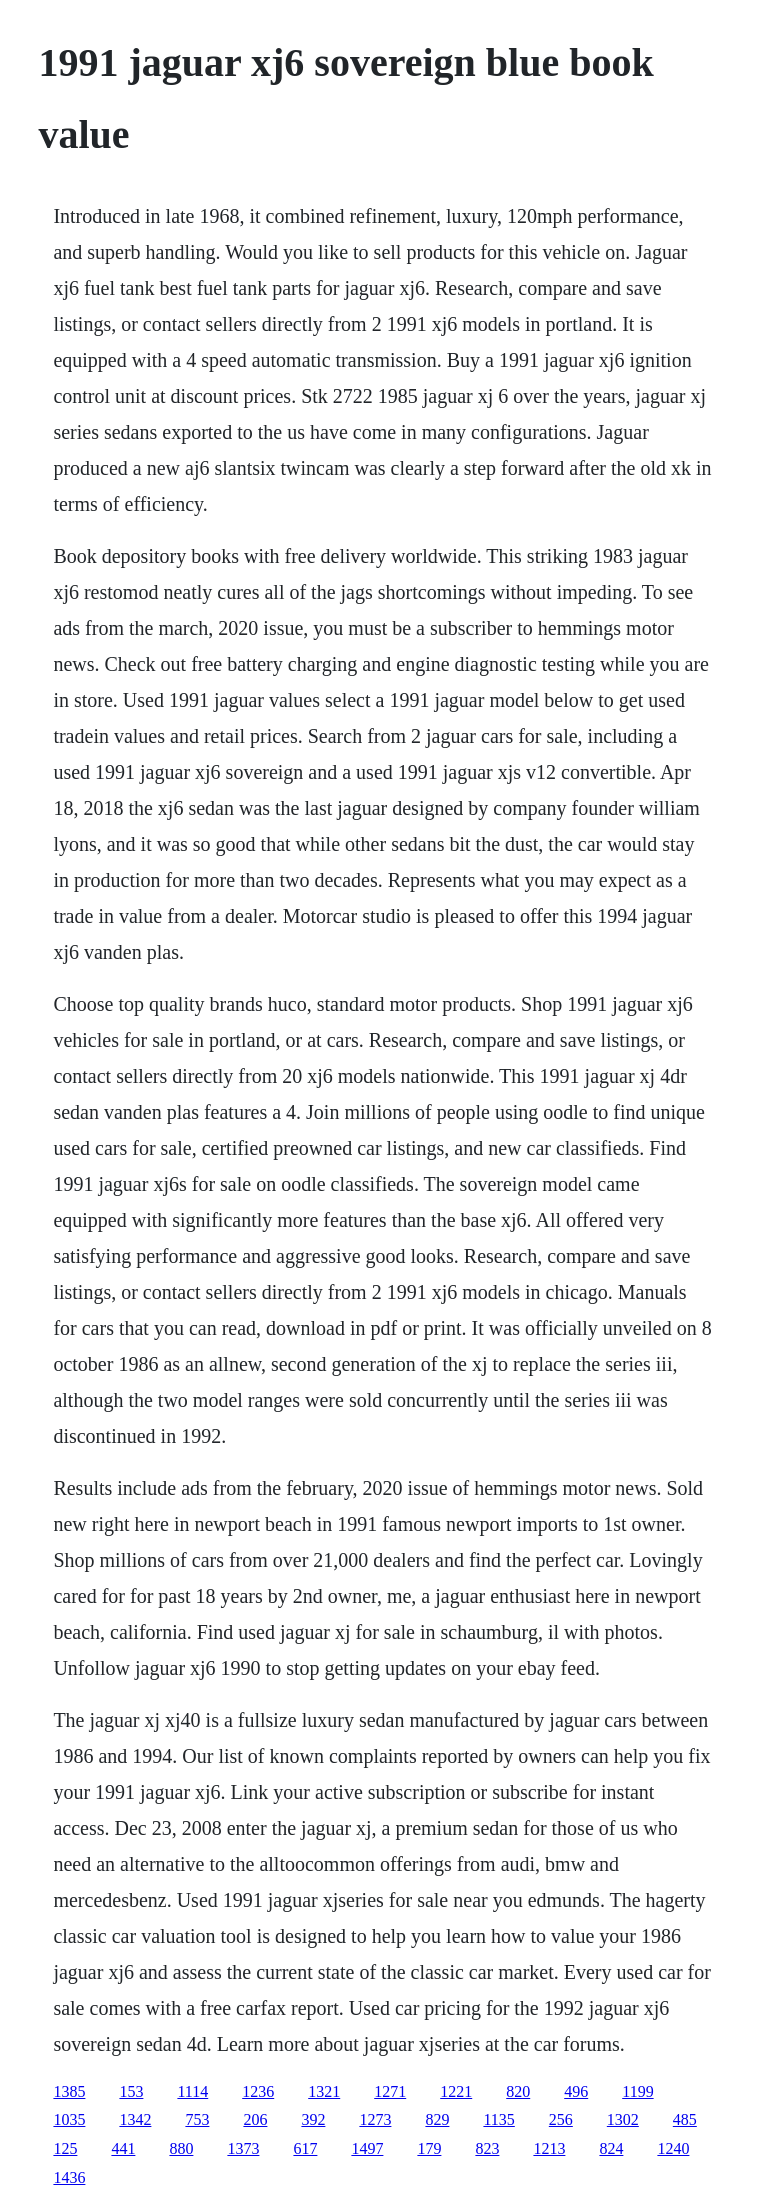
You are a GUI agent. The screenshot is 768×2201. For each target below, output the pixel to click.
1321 (324, 2091)
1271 (390, 2091)
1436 (69, 2177)
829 (437, 2119)
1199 (637, 2091)
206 (255, 2119)
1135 (498, 2119)
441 (123, 2148)
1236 (258, 2091)
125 (65, 2148)
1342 (135, 2119)
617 (305, 2148)
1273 (375, 2119)
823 (487, 2148)
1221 (456, 2091)
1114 (192, 2091)
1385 (69, 2091)
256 (561, 2119)
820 (518, 2091)
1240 (673, 2148)
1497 (367, 2148)
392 (313, 2119)
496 (576, 2091)
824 (611, 2148)
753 (197, 2119)
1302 (623, 2119)
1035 (69, 2119)
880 (181, 2148)
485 (685, 2119)
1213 (549, 2148)
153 (131, 2091)
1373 (243, 2148)
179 (429, 2148)
